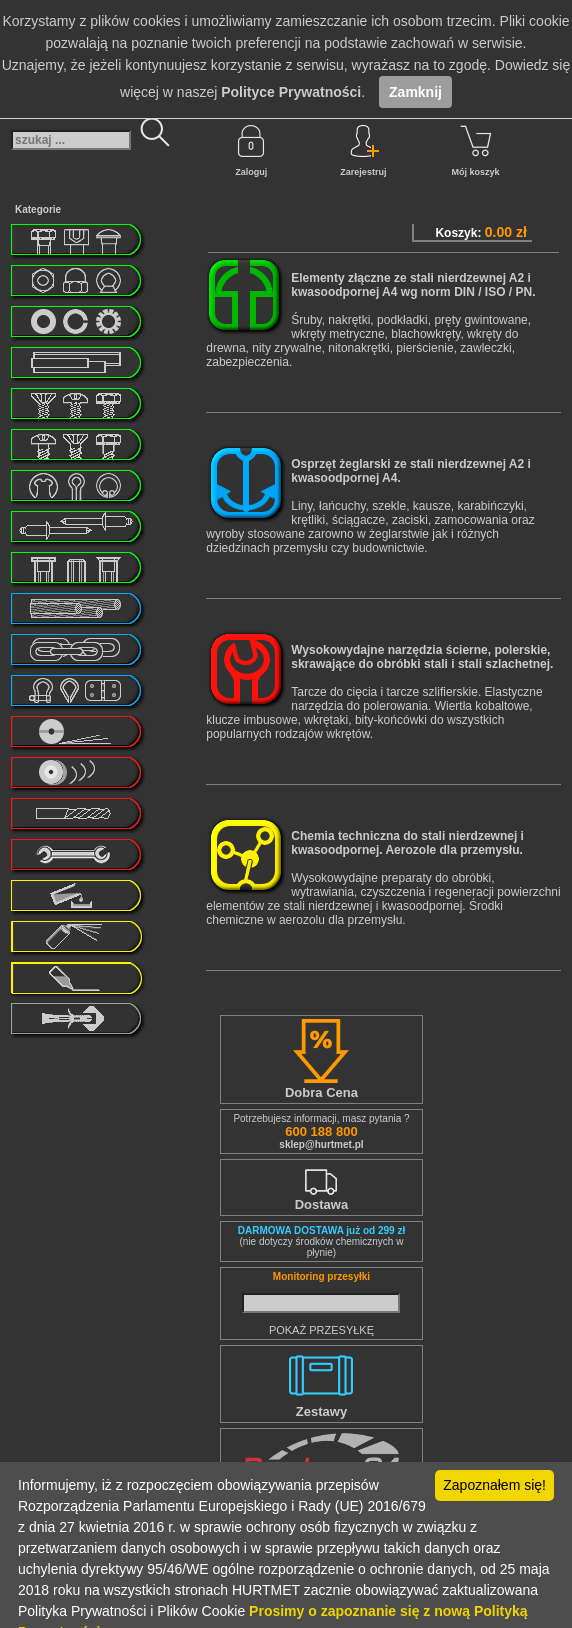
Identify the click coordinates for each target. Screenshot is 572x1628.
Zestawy (321, 1411)
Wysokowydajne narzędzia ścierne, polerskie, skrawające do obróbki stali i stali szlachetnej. (422, 657)
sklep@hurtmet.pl (321, 1144)
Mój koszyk (476, 151)
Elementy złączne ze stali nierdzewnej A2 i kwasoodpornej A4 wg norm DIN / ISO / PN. (413, 285)
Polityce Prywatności (291, 92)
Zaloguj (251, 151)
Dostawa (321, 1204)
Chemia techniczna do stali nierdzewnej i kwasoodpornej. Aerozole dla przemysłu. (407, 843)
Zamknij (415, 92)
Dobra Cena (321, 1092)
